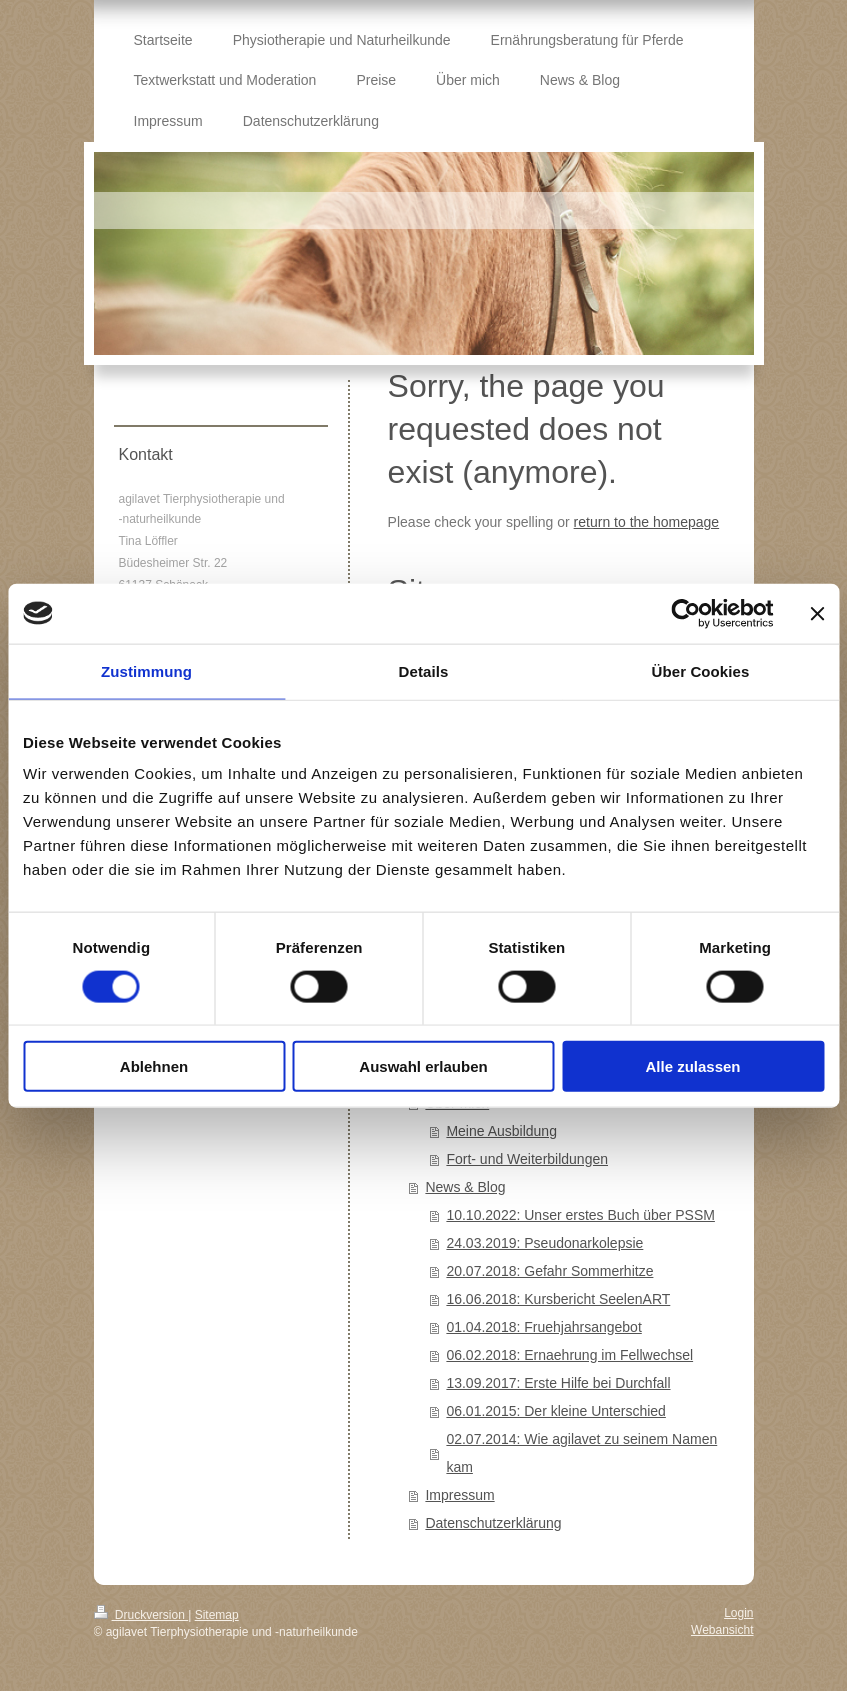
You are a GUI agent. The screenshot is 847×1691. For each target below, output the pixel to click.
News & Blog (465, 1187)
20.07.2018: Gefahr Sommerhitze (549, 1271)
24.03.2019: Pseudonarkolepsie (544, 1243)
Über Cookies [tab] (701, 670)
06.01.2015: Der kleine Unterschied (555, 1411)
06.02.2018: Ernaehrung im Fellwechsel (569, 1355)
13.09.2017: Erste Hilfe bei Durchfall (558, 1383)
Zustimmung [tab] (146, 670)
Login (738, 1613)
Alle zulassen (692, 1066)
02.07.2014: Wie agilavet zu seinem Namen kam (581, 1453)
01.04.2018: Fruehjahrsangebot (543, 1327)
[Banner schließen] (817, 613)
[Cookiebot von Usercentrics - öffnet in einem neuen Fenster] (685, 613)
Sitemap (217, 1615)
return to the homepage (647, 522)
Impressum (459, 1495)
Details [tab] (424, 670)
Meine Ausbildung (501, 1131)
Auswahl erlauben (423, 1066)
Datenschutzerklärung (493, 1523)
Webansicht (722, 1630)
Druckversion (141, 1615)
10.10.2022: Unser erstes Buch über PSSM (580, 1215)
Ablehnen (154, 1066)
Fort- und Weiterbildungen (527, 1159)
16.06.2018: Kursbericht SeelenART (558, 1299)
